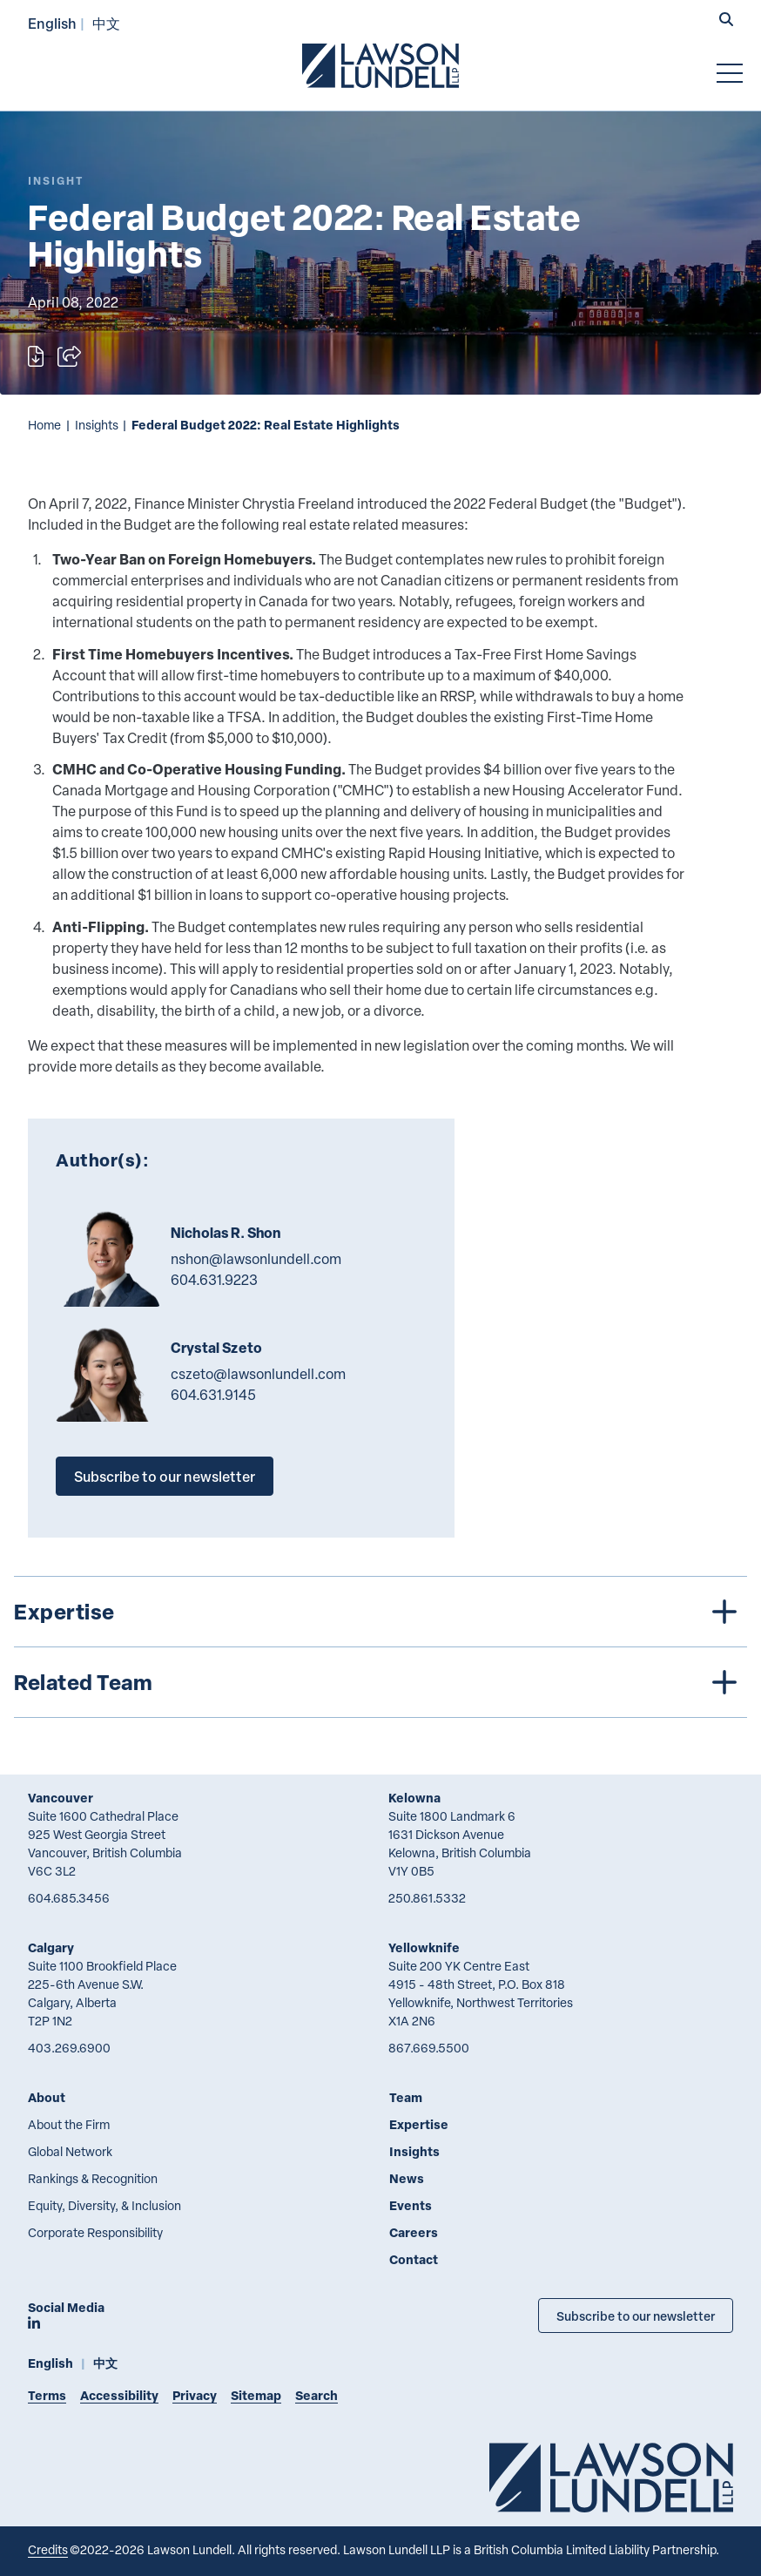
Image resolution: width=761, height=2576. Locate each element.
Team (405, 2097)
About (46, 2097)
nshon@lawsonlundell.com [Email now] (256, 1258)
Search (316, 2395)
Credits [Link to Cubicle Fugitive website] (48, 2549)
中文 (106, 23)
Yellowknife (424, 1947)
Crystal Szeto (216, 1347)
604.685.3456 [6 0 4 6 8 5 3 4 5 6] (69, 1898)
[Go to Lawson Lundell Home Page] (380, 65)
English (52, 23)
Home (44, 424)
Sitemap (256, 2395)
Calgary (51, 1947)
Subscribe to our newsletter (164, 1476)
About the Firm (69, 2124)
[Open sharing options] (69, 356)
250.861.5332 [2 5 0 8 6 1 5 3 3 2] (427, 1898)
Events (410, 2205)
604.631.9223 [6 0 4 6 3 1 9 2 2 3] (214, 1279)
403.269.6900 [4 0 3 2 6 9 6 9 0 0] (69, 2047)
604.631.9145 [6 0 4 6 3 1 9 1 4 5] (213, 1394)
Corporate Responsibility (95, 2232)
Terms (47, 2395)
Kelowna (414, 1797)
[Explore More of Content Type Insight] (56, 180)
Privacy (194, 2395)
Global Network (70, 2151)
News (406, 2178)
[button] (726, 20)
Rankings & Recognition (93, 2178)
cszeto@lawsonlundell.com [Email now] (258, 1373)
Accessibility (119, 2395)
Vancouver (60, 1797)
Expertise (418, 2124)
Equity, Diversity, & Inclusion (104, 2205)
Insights (96, 424)
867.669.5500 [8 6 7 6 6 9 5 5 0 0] (428, 2047)
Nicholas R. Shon (226, 1232)
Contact (413, 2259)
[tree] (380, 1647)
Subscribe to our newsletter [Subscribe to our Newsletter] (635, 2315)
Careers (413, 2232)
